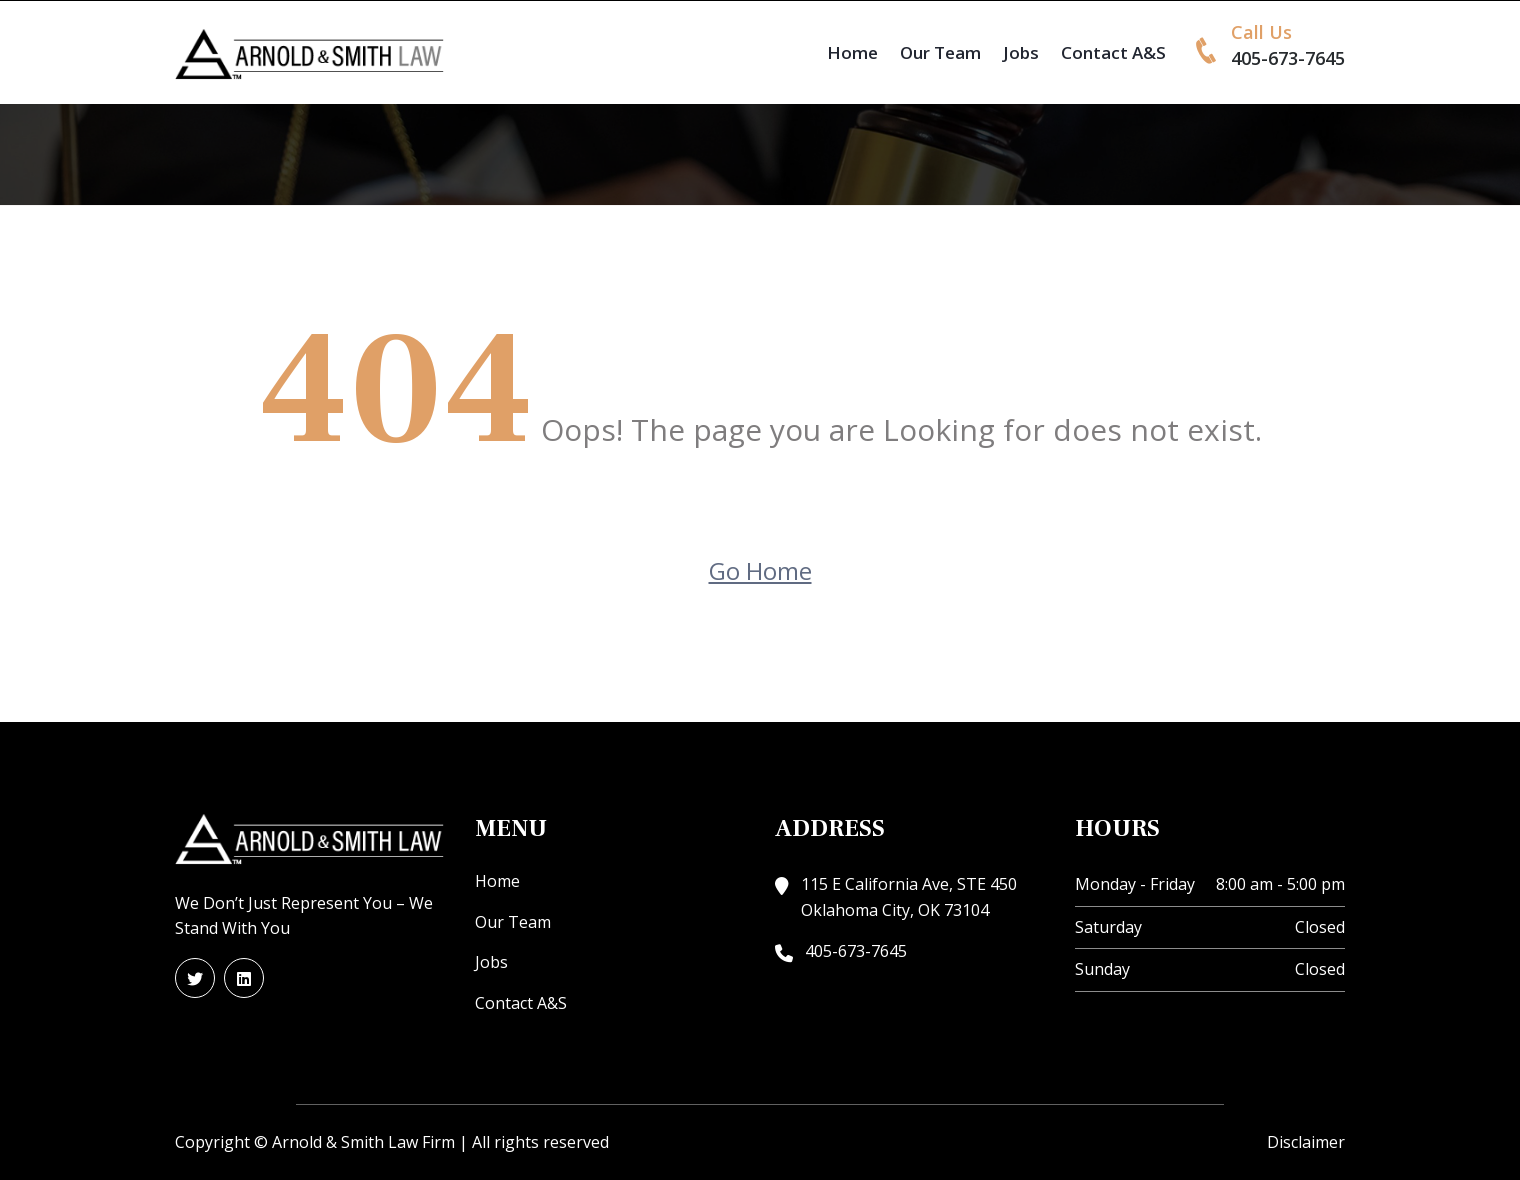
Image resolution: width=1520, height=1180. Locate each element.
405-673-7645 (1288, 58)
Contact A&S (1113, 52)
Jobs (1021, 52)
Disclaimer (1306, 1142)
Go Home (760, 570)
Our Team (940, 52)
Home (852, 52)
